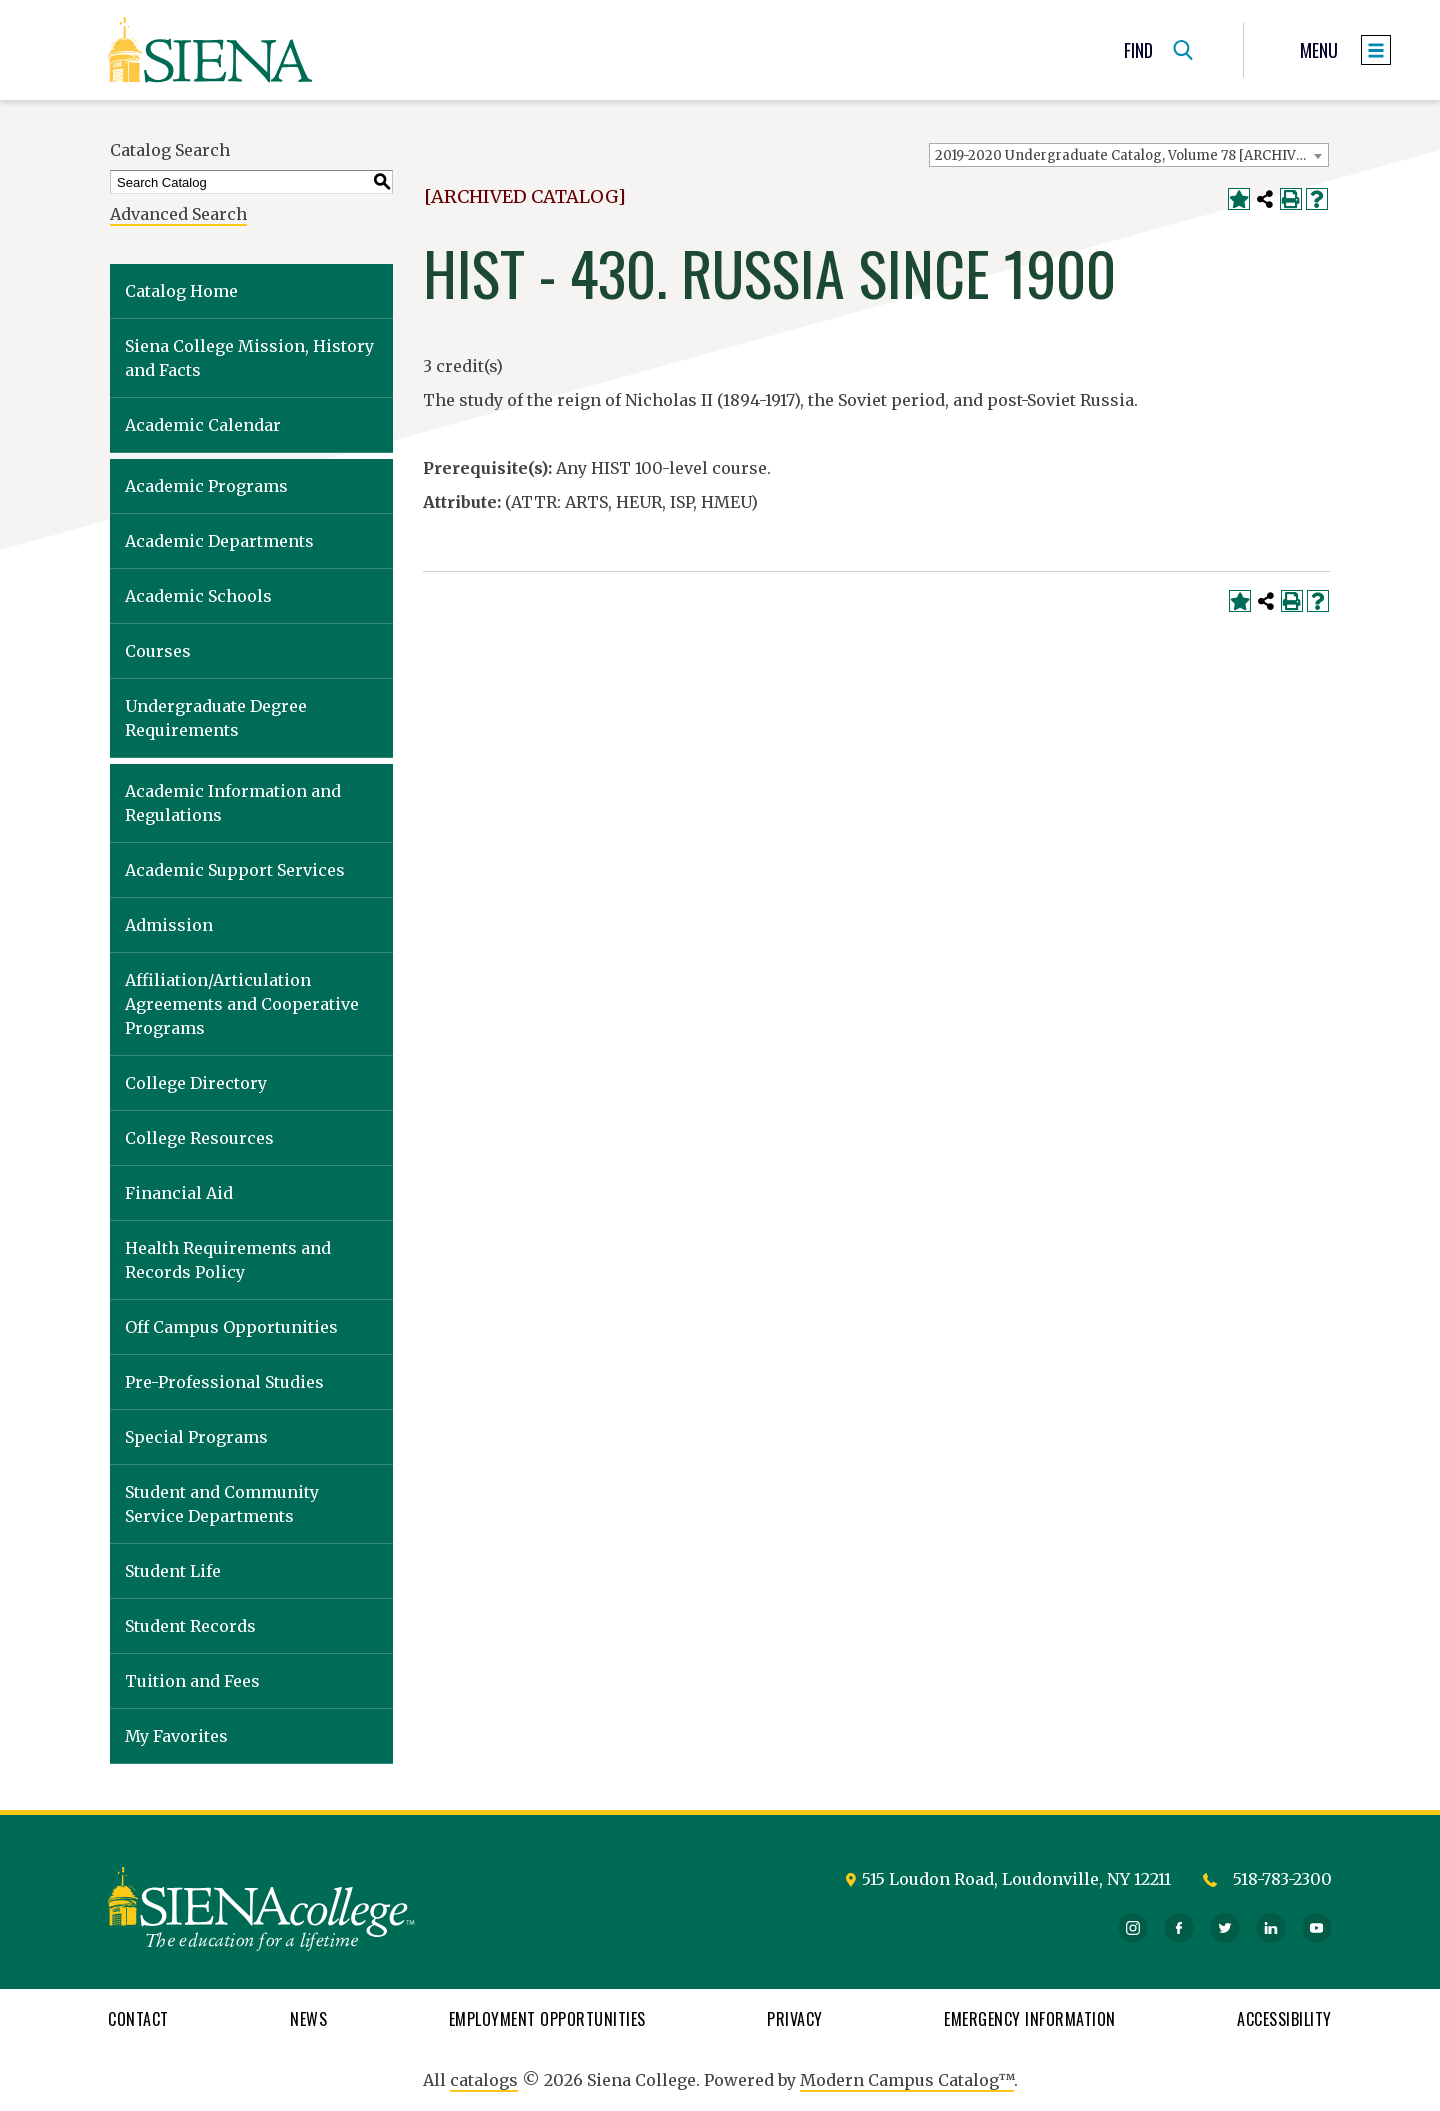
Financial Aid (179, 1193)
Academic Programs (206, 486)
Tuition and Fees (192, 1681)
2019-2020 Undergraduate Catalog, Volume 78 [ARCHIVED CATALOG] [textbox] (1131, 155)
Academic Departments (219, 541)
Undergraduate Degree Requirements (216, 718)
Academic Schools (198, 596)
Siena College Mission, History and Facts (249, 358)
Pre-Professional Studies (224, 1382)
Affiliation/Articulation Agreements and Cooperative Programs (242, 1004)
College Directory (196, 1083)
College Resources (199, 1138)
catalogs (484, 2080)
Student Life (173, 1571)
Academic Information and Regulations (233, 803)
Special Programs (196, 1437)
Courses (158, 651)
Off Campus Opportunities (231, 1327)
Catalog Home (181, 291)
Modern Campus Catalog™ (907, 2080)
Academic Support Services (235, 870)
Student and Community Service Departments (222, 1504)
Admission (169, 925)
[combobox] (1129, 155)
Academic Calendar (203, 425)
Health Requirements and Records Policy (228, 1260)
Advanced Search (178, 214)
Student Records (190, 1626)
